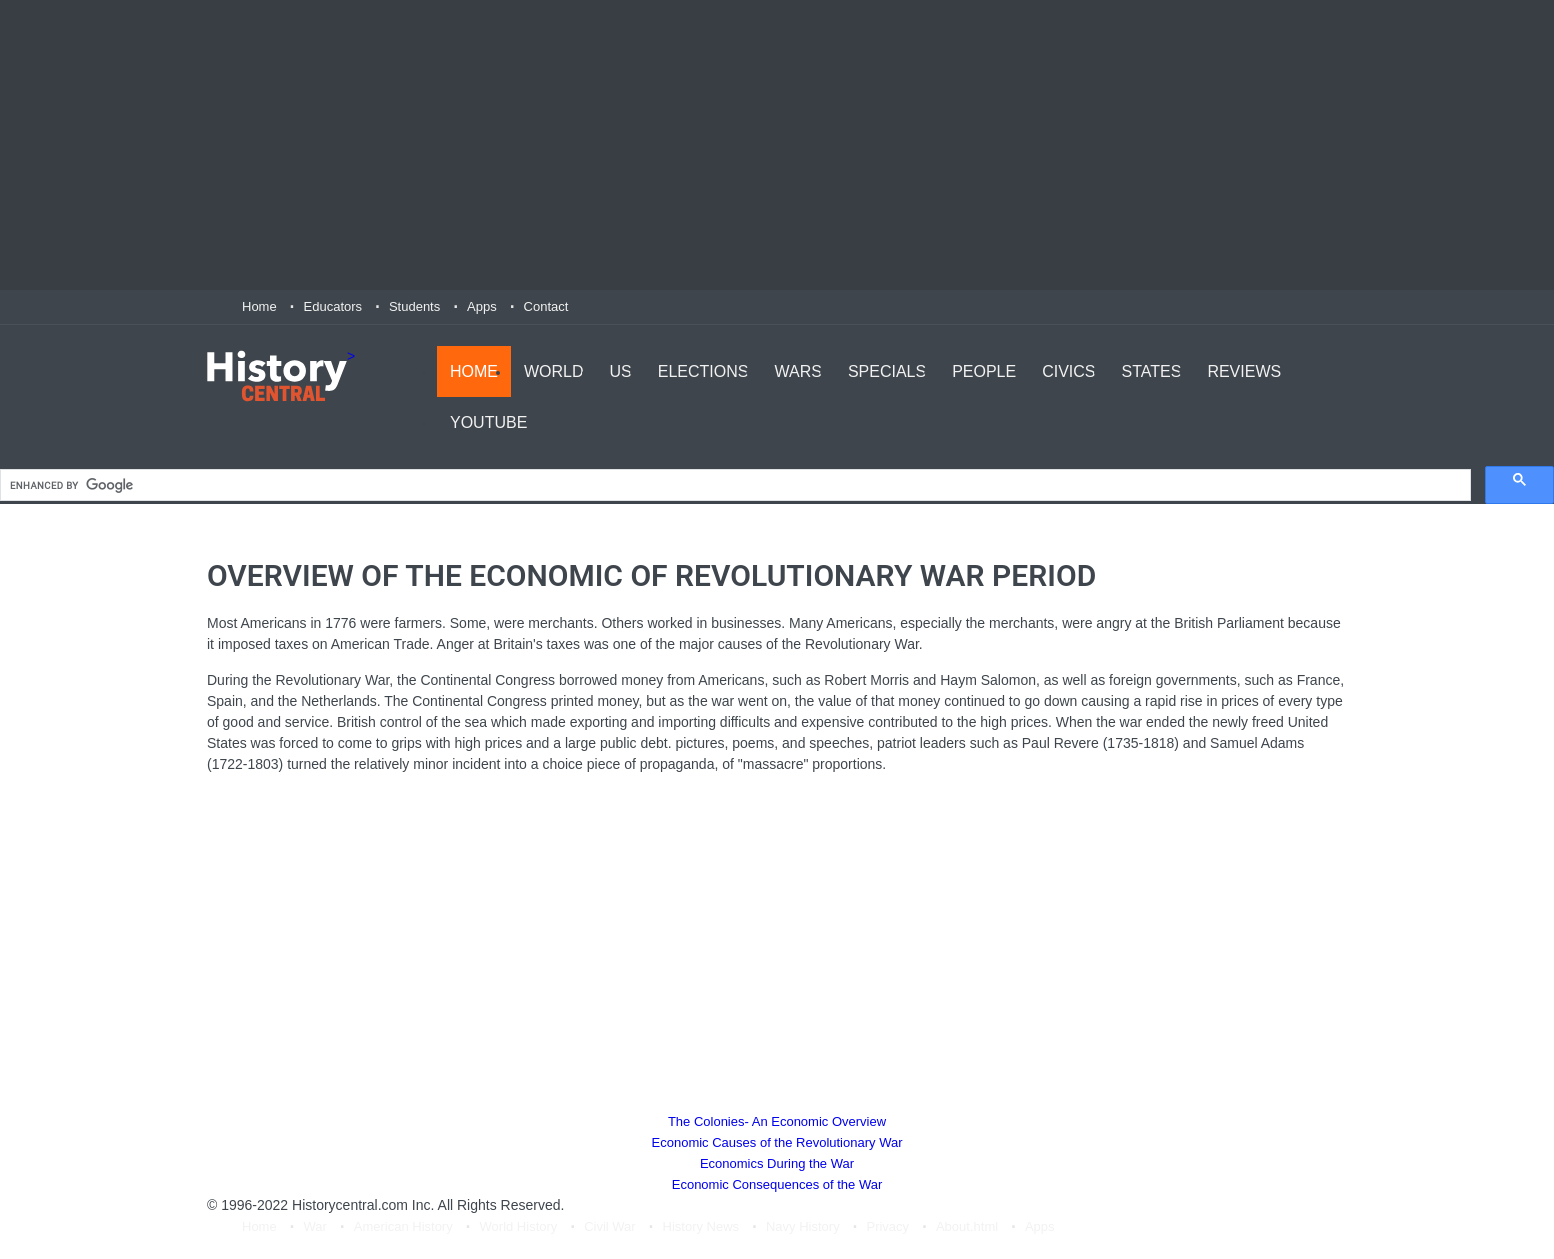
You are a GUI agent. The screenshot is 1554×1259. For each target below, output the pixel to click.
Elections (703, 370)
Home (259, 306)
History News (701, 1227)
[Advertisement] (777, 145)
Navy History (803, 1227)
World (554, 370)
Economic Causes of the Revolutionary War (777, 1143)
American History (403, 1227)
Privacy (887, 1227)
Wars (797, 370)
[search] (733, 486)
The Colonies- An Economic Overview (777, 1122)
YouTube (488, 421)
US (621, 370)
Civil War (610, 1227)
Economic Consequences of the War (777, 1185)
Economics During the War (777, 1164)
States (1152, 370)
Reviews (1244, 370)
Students (414, 306)
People (984, 370)
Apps (482, 306)
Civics (1068, 370)
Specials (887, 370)
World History (519, 1227)
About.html (967, 1227)
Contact (546, 306)
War (315, 1227)
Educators (333, 306)
